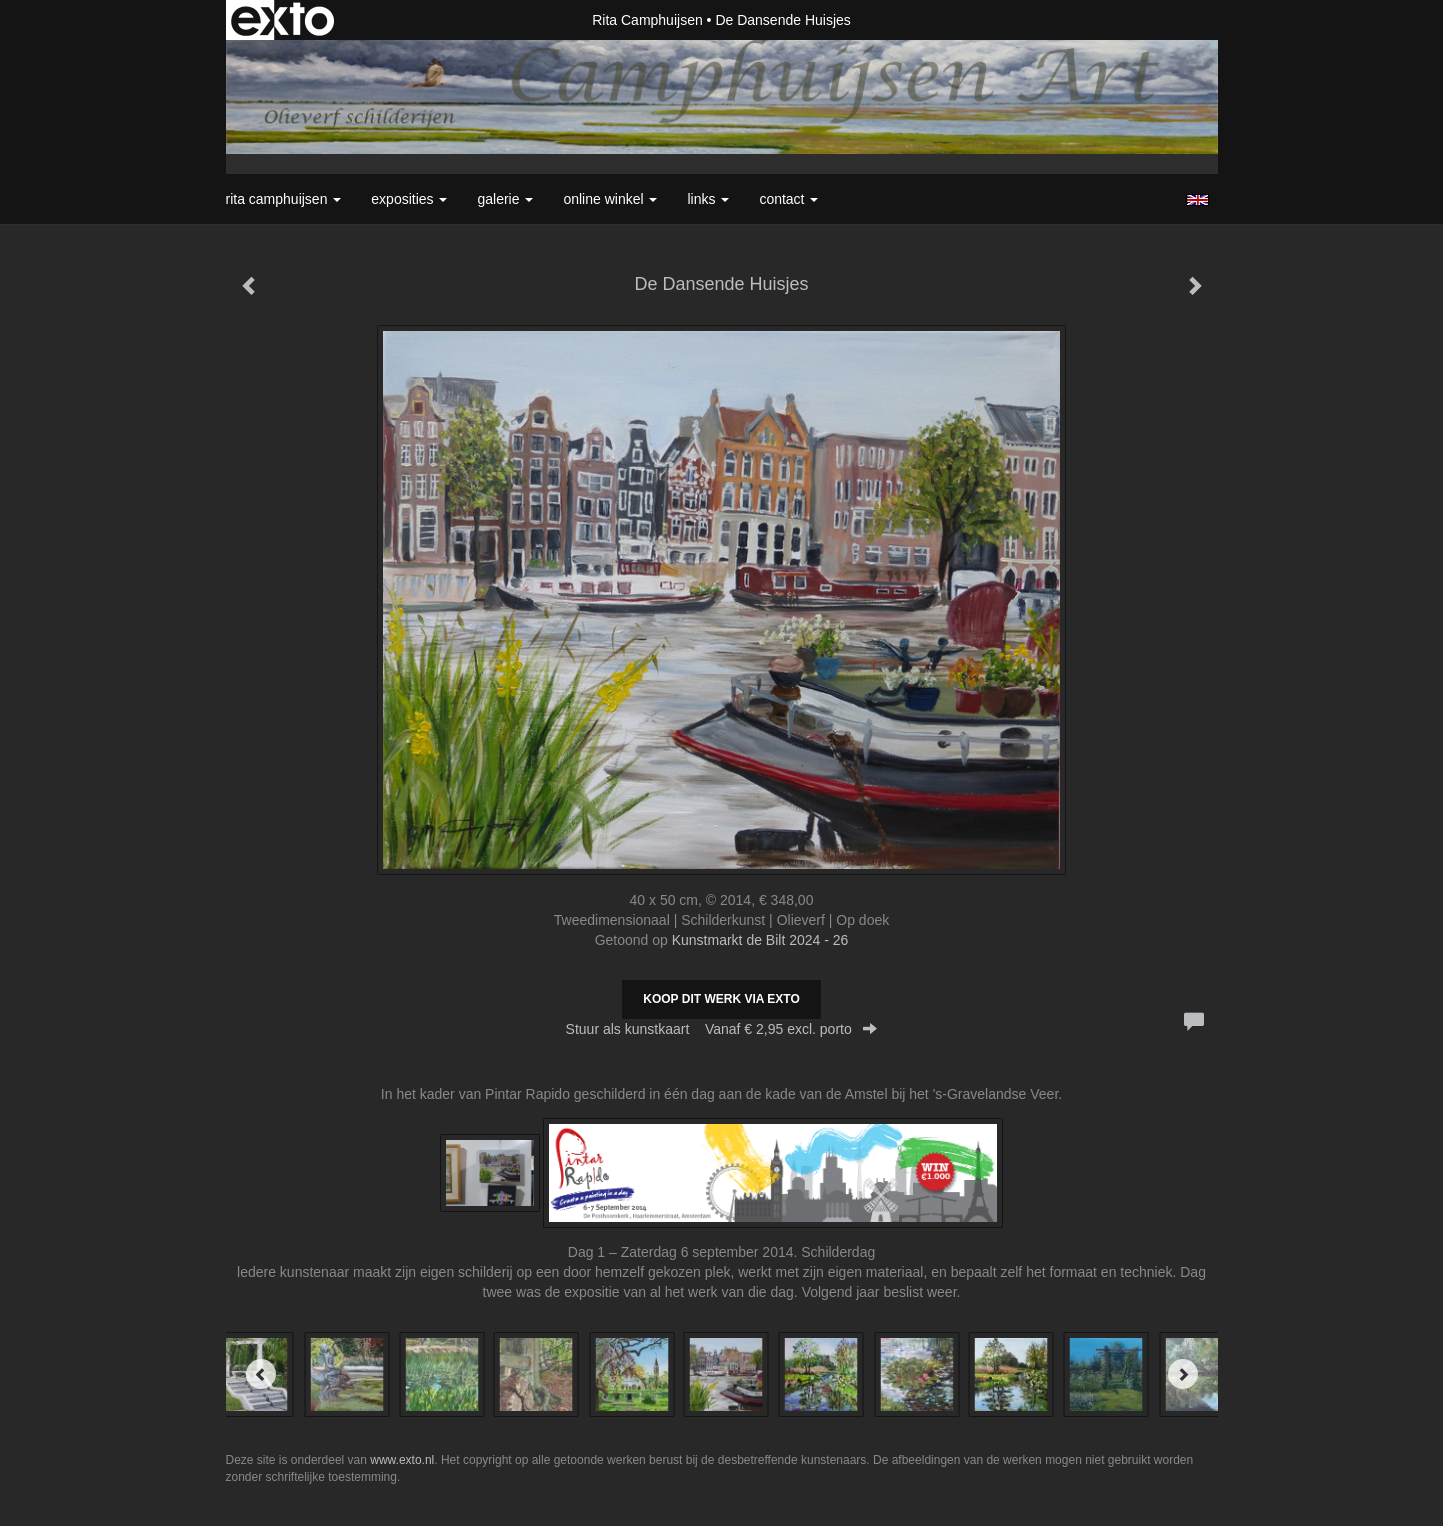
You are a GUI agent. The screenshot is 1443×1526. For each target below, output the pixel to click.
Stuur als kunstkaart (722, 1029)
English (1197, 200)
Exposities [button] (409, 199)
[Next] (1183, 1374)
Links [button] (708, 199)
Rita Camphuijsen (647, 20)
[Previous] (261, 1374)
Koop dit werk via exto (721, 999)
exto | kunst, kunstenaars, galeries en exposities (282, 20)
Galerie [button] (505, 199)
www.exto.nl (402, 1460)
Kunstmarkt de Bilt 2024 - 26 (760, 940)
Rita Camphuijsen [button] (284, 199)
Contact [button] (788, 199)
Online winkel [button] (610, 199)
